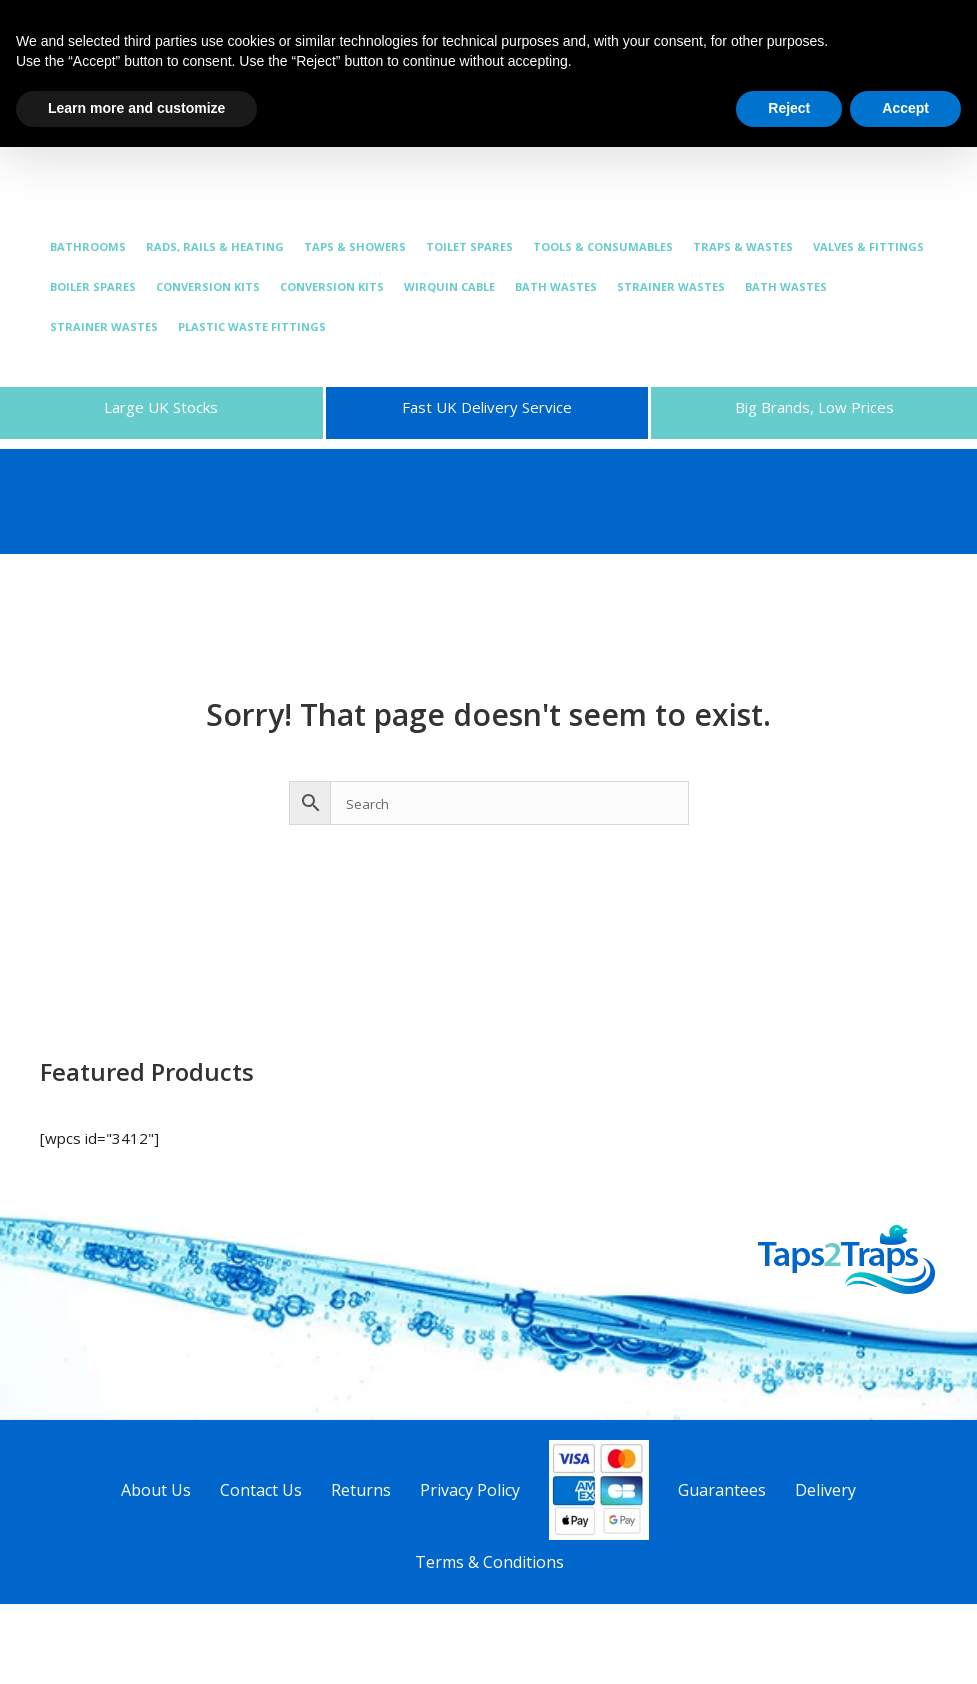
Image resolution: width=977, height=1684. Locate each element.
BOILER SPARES (93, 286)
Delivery (825, 1490)
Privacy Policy (470, 1490)
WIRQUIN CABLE (449, 286)
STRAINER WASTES (671, 286)
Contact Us (261, 1490)
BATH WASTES (556, 286)
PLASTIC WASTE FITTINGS (252, 326)
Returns (361, 1490)
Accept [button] (905, 108)
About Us (156, 1490)
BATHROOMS (88, 246)
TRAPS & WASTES (743, 246)
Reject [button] (789, 108)
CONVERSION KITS (208, 286)
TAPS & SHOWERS (355, 246)
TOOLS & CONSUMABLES (603, 246)
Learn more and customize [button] (136, 108)
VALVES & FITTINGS (868, 246)
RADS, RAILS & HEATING (215, 246)
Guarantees (722, 1490)
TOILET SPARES (469, 246)
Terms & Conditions (489, 1562)
